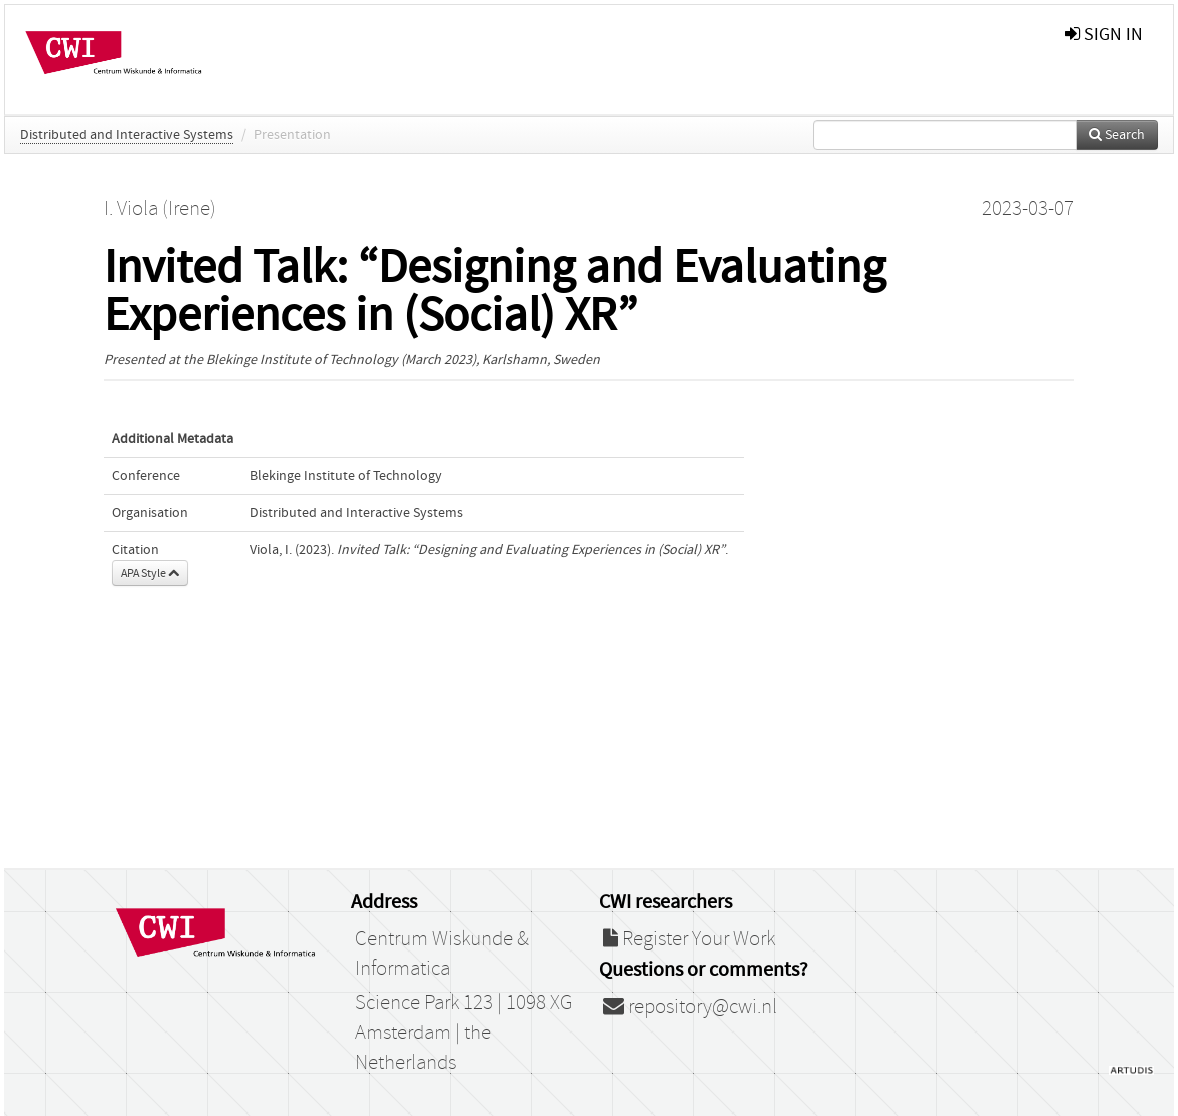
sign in (1104, 34)
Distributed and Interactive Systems (126, 135)
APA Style (150, 573)
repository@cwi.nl (690, 1007)
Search (1117, 135)
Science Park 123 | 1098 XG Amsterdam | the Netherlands (463, 1033)
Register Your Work (689, 939)
